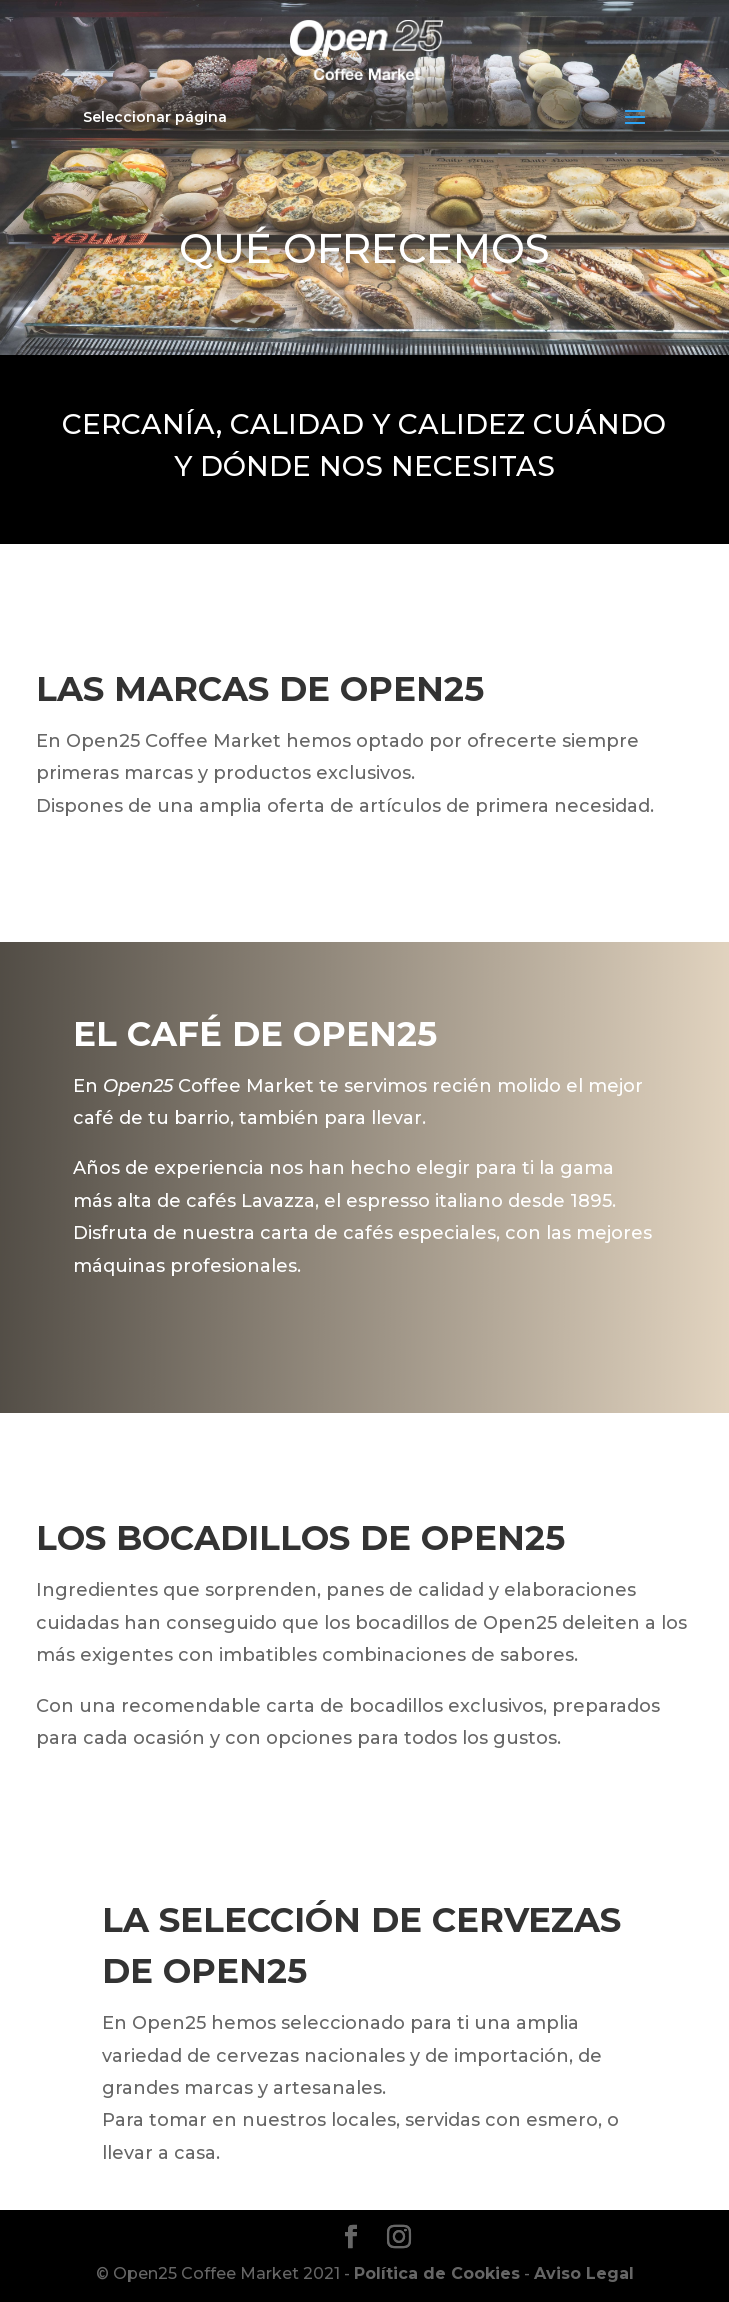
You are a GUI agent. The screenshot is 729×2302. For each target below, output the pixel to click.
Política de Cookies (437, 2273)
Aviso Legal (584, 2273)
